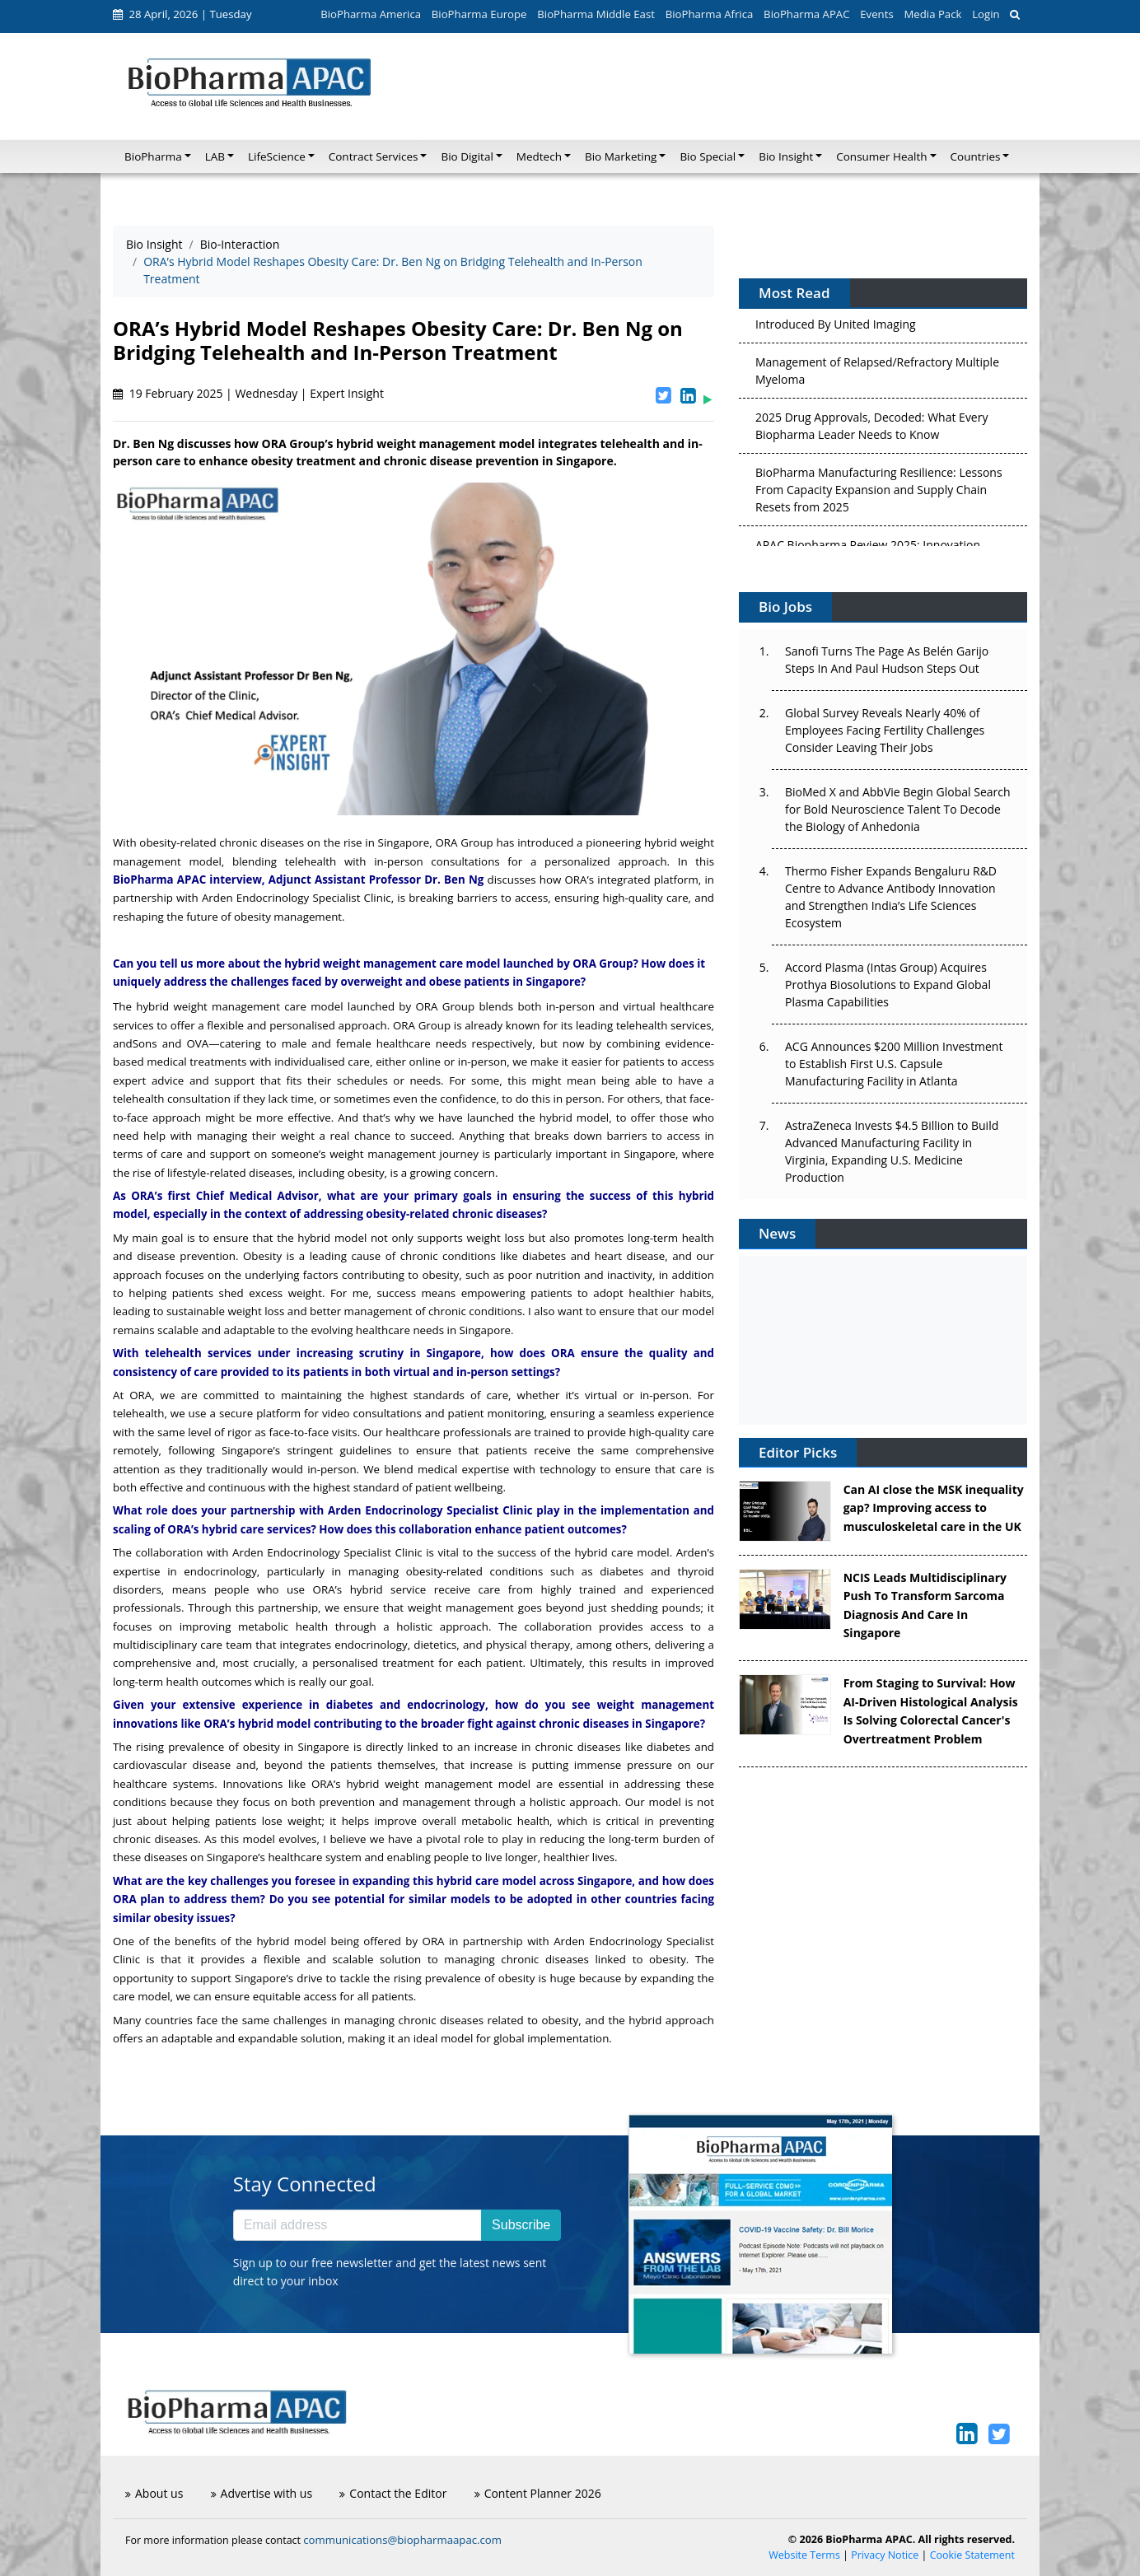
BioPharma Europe (479, 14)
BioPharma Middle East (596, 14)
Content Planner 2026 (537, 2493)
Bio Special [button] (708, 156)
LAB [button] (215, 156)
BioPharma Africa (710, 14)
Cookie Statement (972, 2555)
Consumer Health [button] (881, 156)
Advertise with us (262, 2493)
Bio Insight (154, 244)
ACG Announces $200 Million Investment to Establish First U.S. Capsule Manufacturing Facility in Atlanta (893, 1063)
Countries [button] (976, 156)
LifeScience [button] (277, 156)
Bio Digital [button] (467, 156)
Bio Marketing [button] (620, 156)
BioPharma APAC (806, 14)
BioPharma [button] (153, 156)
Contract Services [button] (373, 156)
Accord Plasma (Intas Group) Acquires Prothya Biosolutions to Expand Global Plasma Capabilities (888, 984)
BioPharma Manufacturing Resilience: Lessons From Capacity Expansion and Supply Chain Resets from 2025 (878, 494)
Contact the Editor (392, 2493)
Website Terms (804, 2555)
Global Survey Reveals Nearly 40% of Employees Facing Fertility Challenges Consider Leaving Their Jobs (884, 730)
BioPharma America (370, 14)
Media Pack (932, 14)
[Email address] (357, 2225)
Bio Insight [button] (786, 156)
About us (154, 2493)
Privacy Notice (884, 2555)
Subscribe (521, 2225)
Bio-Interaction (240, 244)
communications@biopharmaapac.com (402, 2539)
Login (985, 14)
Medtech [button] (539, 156)
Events (876, 14)
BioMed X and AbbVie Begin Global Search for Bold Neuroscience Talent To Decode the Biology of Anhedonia (898, 809)
